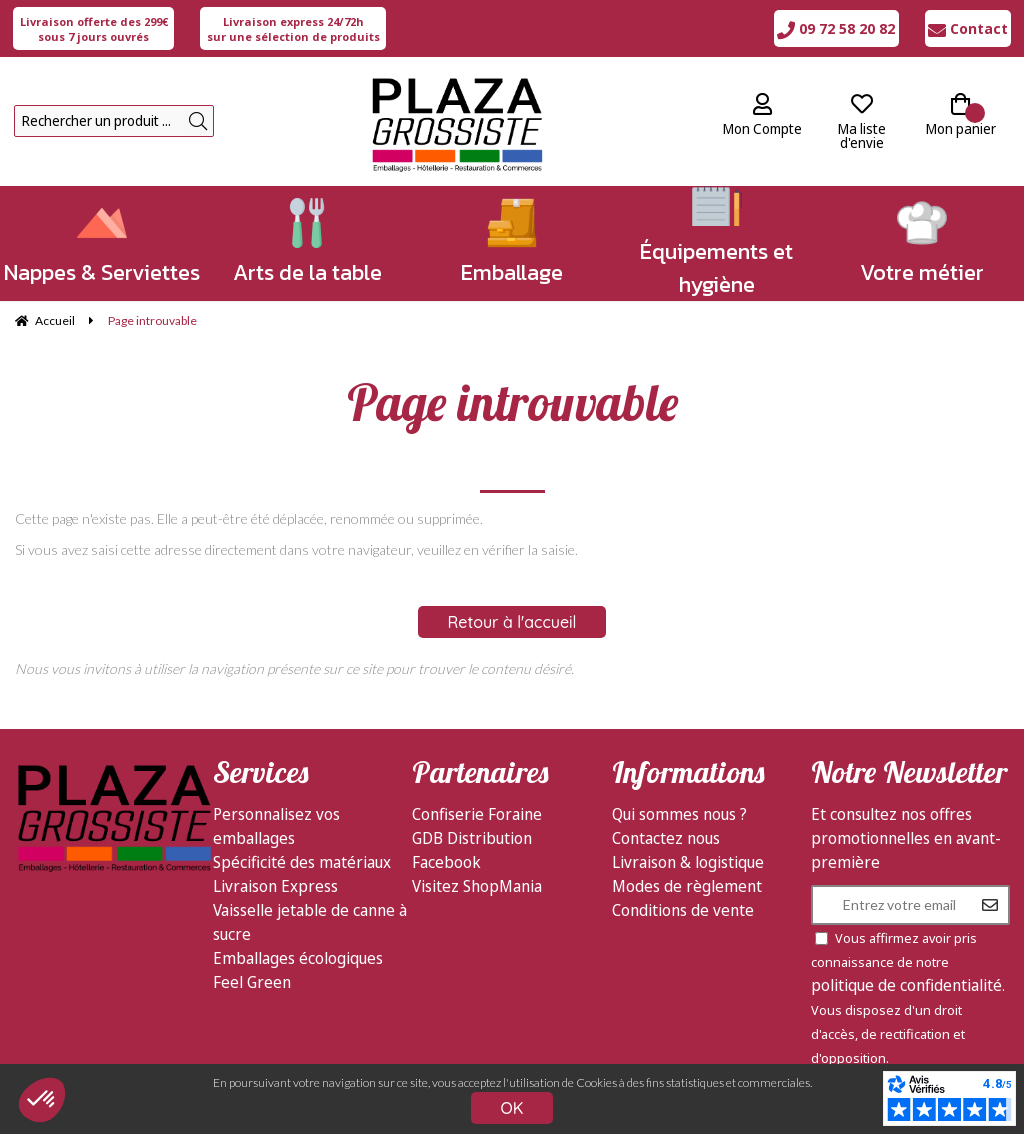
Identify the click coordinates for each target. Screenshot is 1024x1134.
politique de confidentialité (906, 985)
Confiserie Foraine (477, 814)
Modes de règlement (687, 886)
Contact (968, 28)
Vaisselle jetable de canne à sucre (310, 922)
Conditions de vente (683, 910)
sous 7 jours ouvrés (94, 29)
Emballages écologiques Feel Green (298, 970)
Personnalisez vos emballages (276, 826)
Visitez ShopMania (477, 886)
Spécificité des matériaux (302, 862)
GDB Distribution (472, 838)
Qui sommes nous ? (679, 814)
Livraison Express (275, 886)
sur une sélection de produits (293, 29)
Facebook (446, 862)
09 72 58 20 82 (836, 28)
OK (512, 1108)
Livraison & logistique (688, 862)
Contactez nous (666, 838)
